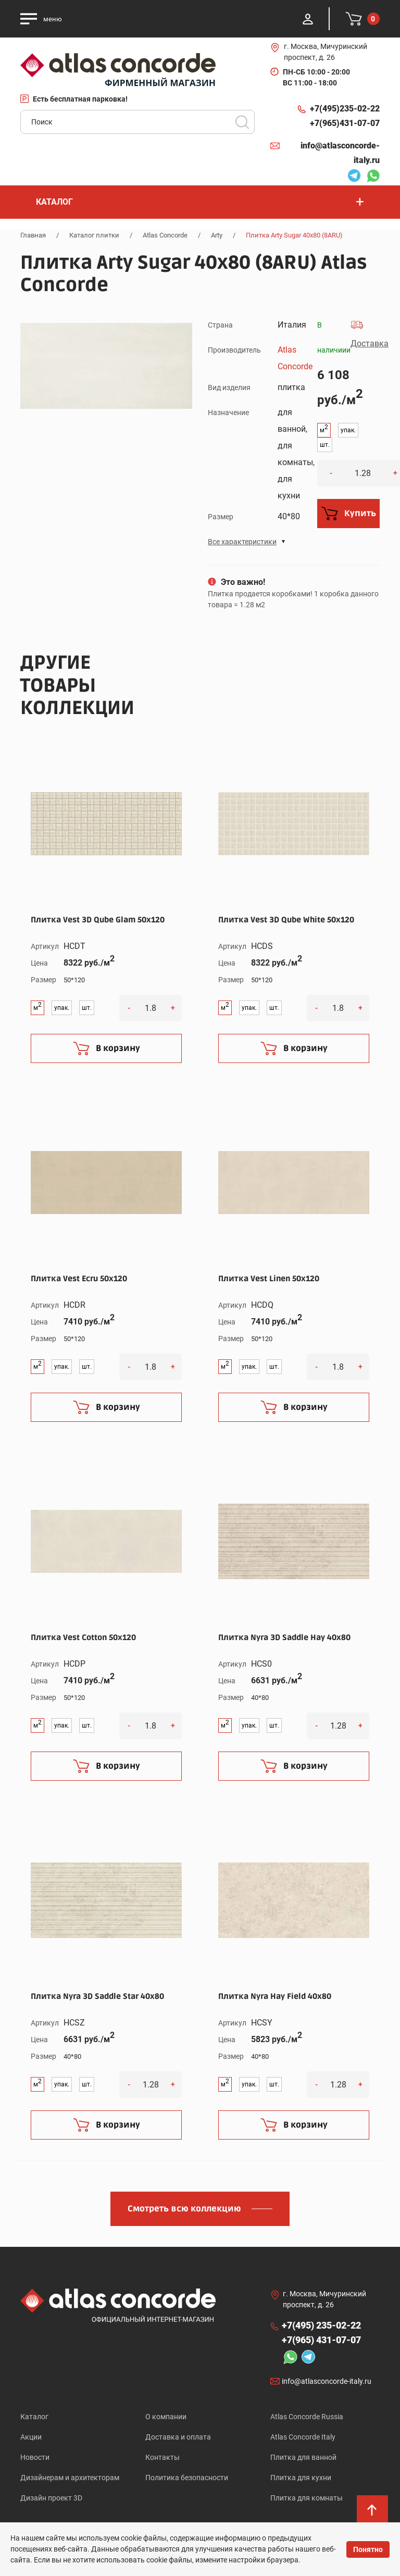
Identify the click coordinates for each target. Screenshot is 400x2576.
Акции (31, 2437)
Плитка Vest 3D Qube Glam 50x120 (98, 919)
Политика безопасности (186, 2477)
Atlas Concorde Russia (306, 2416)
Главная (33, 235)
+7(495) (345, 109)
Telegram (354, 177)
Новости (34, 2457)
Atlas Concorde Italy (302, 2437)
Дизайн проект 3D (51, 2498)
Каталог (34, 2416)
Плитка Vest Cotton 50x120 (83, 1637)
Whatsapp (373, 177)
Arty (216, 235)
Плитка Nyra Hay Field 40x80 (274, 1996)
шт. (325, 444)
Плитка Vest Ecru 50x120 (79, 1278)
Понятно (368, 2549)
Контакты (162, 2457)
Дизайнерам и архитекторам (69, 2477)
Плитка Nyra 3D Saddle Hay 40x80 (284, 1637)
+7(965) (345, 123)
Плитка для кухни (300, 2477)
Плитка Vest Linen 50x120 (268, 1278)
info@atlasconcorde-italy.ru (340, 153)
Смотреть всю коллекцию (184, 2209)
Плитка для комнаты (306, 2498)
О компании (165, 2416)
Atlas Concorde (165, 235)
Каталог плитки (94, 235)
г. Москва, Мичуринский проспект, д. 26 (325, 51)
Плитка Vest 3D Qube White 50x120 (286, 919)
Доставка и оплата (178, 2437)
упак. (348, 430)
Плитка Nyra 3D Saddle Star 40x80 (97, 1996)
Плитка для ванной (303, 2457)
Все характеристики (242, 541)
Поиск (242, 121)
